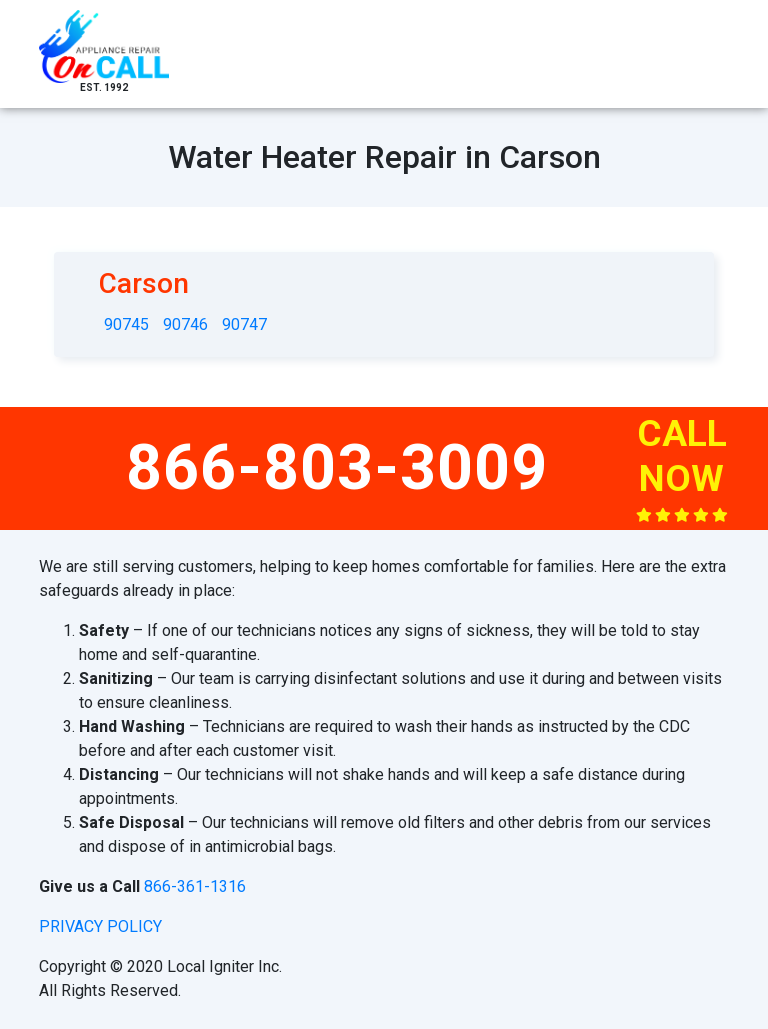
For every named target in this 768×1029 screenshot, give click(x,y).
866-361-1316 (195, 886)
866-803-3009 (337, 467)
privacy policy (100, 926)
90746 (185, 324)
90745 (126, 324)
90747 (244, 324)
